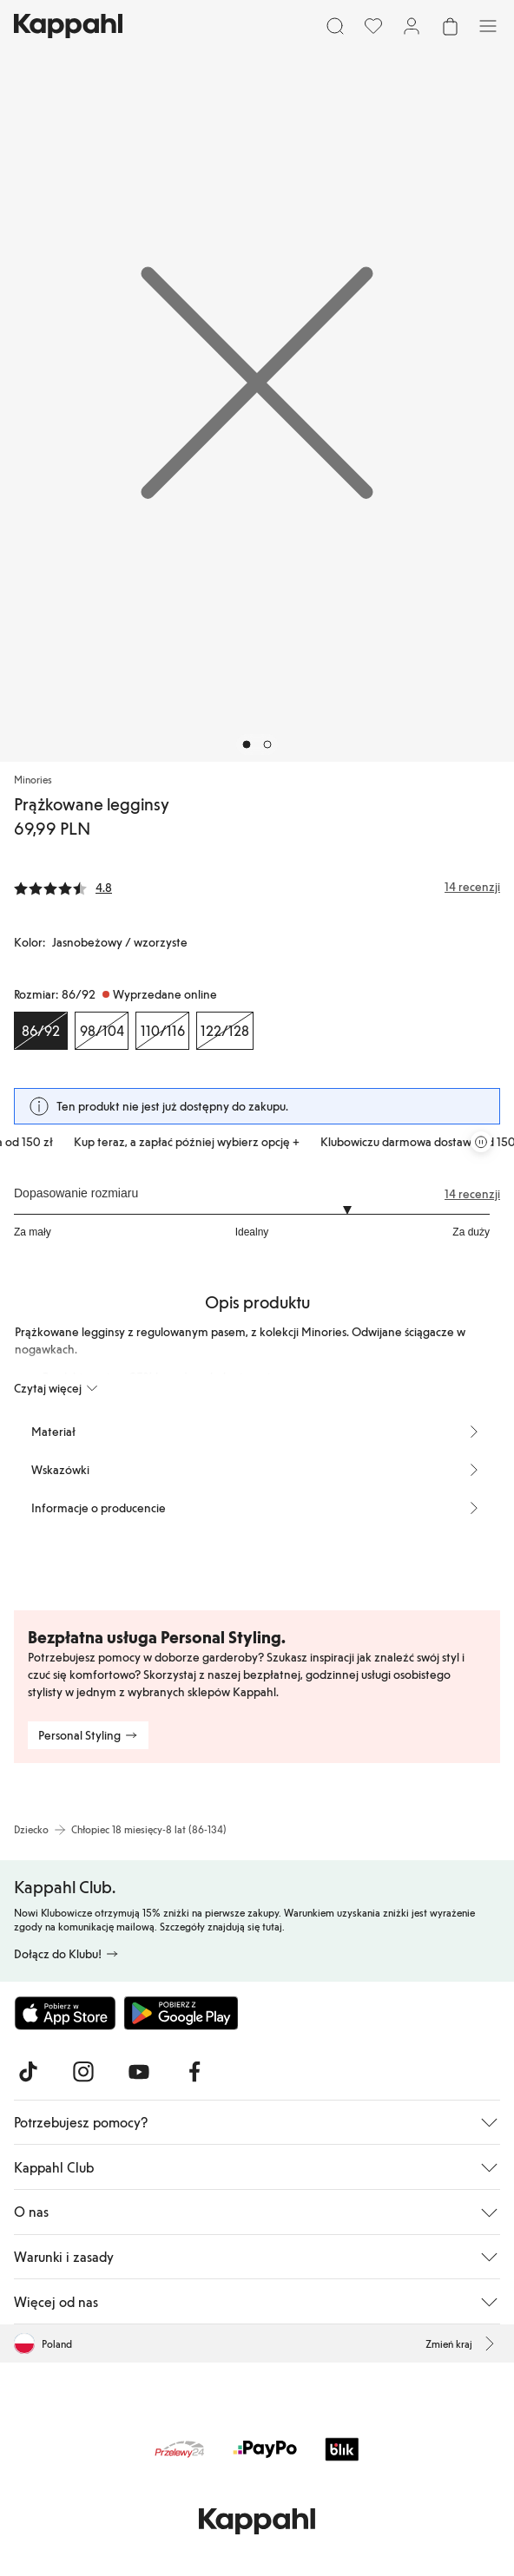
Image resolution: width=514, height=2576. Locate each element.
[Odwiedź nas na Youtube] (139, 2072)
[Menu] (488, 26)
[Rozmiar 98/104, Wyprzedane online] (101, 1031)
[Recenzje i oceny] (257, 886)
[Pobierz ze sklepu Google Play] (180, 2013)
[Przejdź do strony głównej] (68, 26)
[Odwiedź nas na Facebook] (194, 2072)
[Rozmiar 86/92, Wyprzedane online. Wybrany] (41, 1031)
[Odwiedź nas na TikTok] (28, 2072)
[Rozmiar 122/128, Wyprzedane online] (225, 1031)
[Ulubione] (373, 26)
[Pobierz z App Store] (65, 2013)
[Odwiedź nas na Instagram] (83, 2072)
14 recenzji (472, 1194)
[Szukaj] (335, 26)
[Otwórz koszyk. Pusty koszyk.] (450, 26)
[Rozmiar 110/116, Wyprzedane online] (162, 1031)
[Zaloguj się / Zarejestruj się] (411, 26)
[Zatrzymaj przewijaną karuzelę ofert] (481, 1141)
